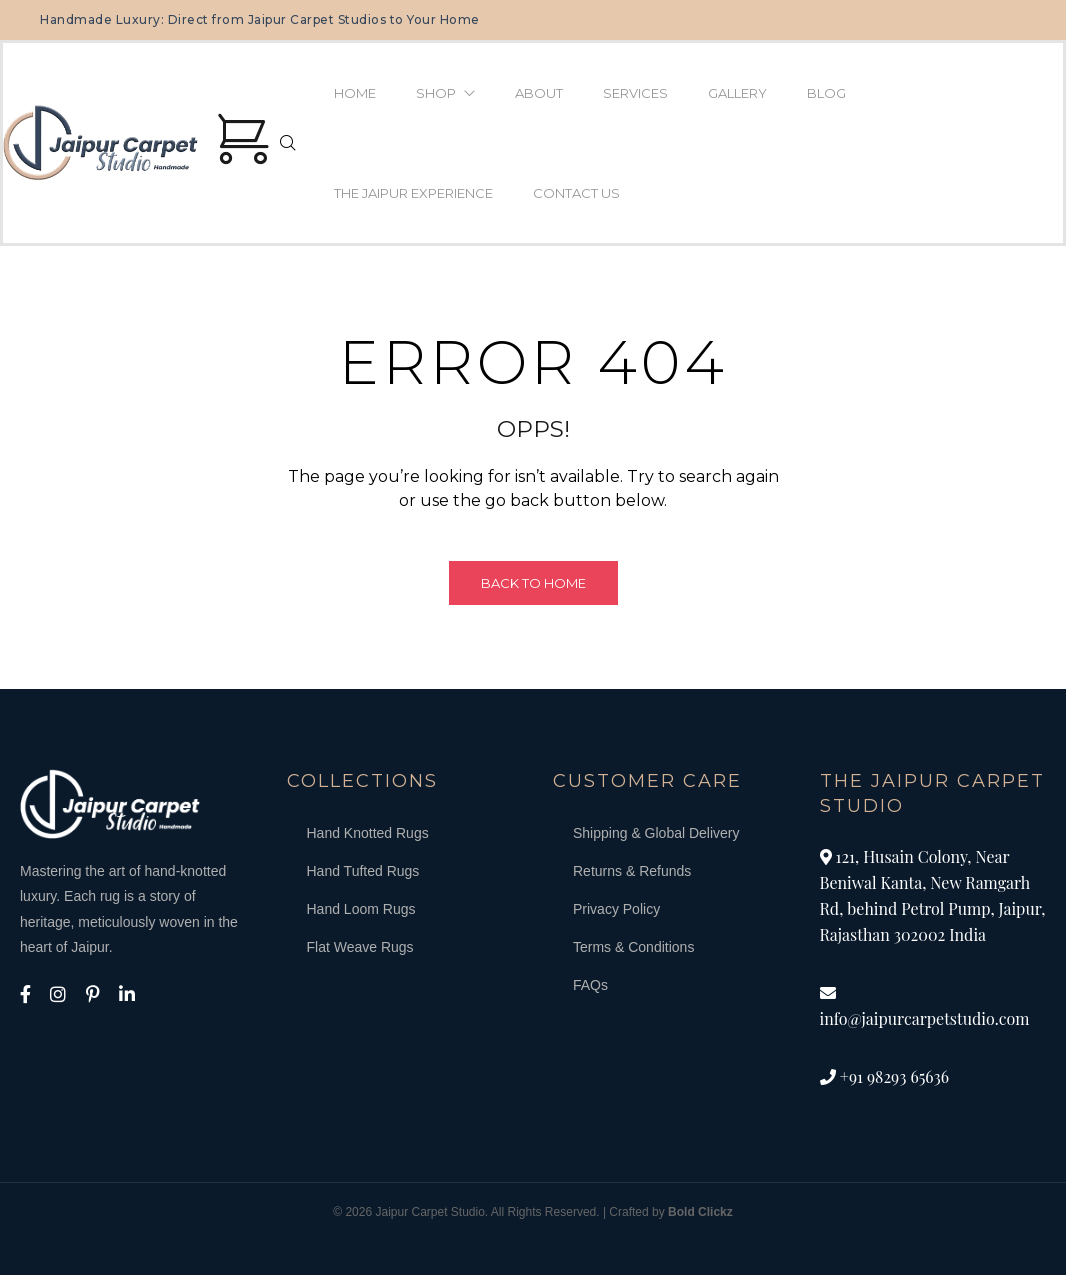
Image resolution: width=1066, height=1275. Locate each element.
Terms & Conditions (633, 947)
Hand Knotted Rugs (368, 833)
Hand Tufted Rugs (363, 871)
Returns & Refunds (632, 871)
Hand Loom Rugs (361, 909)
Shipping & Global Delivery (656, 833)
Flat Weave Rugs (360, 947)
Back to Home (533, 583)
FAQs (590, 985)
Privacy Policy (616, 909)
